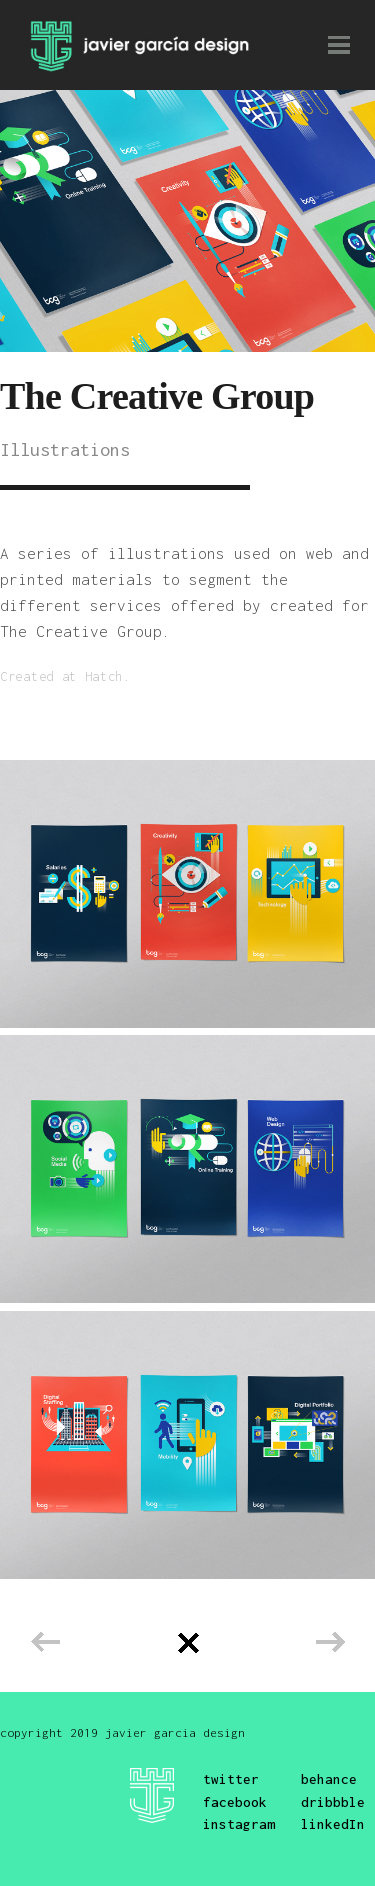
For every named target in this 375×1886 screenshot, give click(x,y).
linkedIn (333, 1824)
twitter (231, 1779)
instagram (239, 1824)
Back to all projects (188, 1643)
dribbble (333, 1802)
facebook (235, 1802)
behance (329, 1779)
